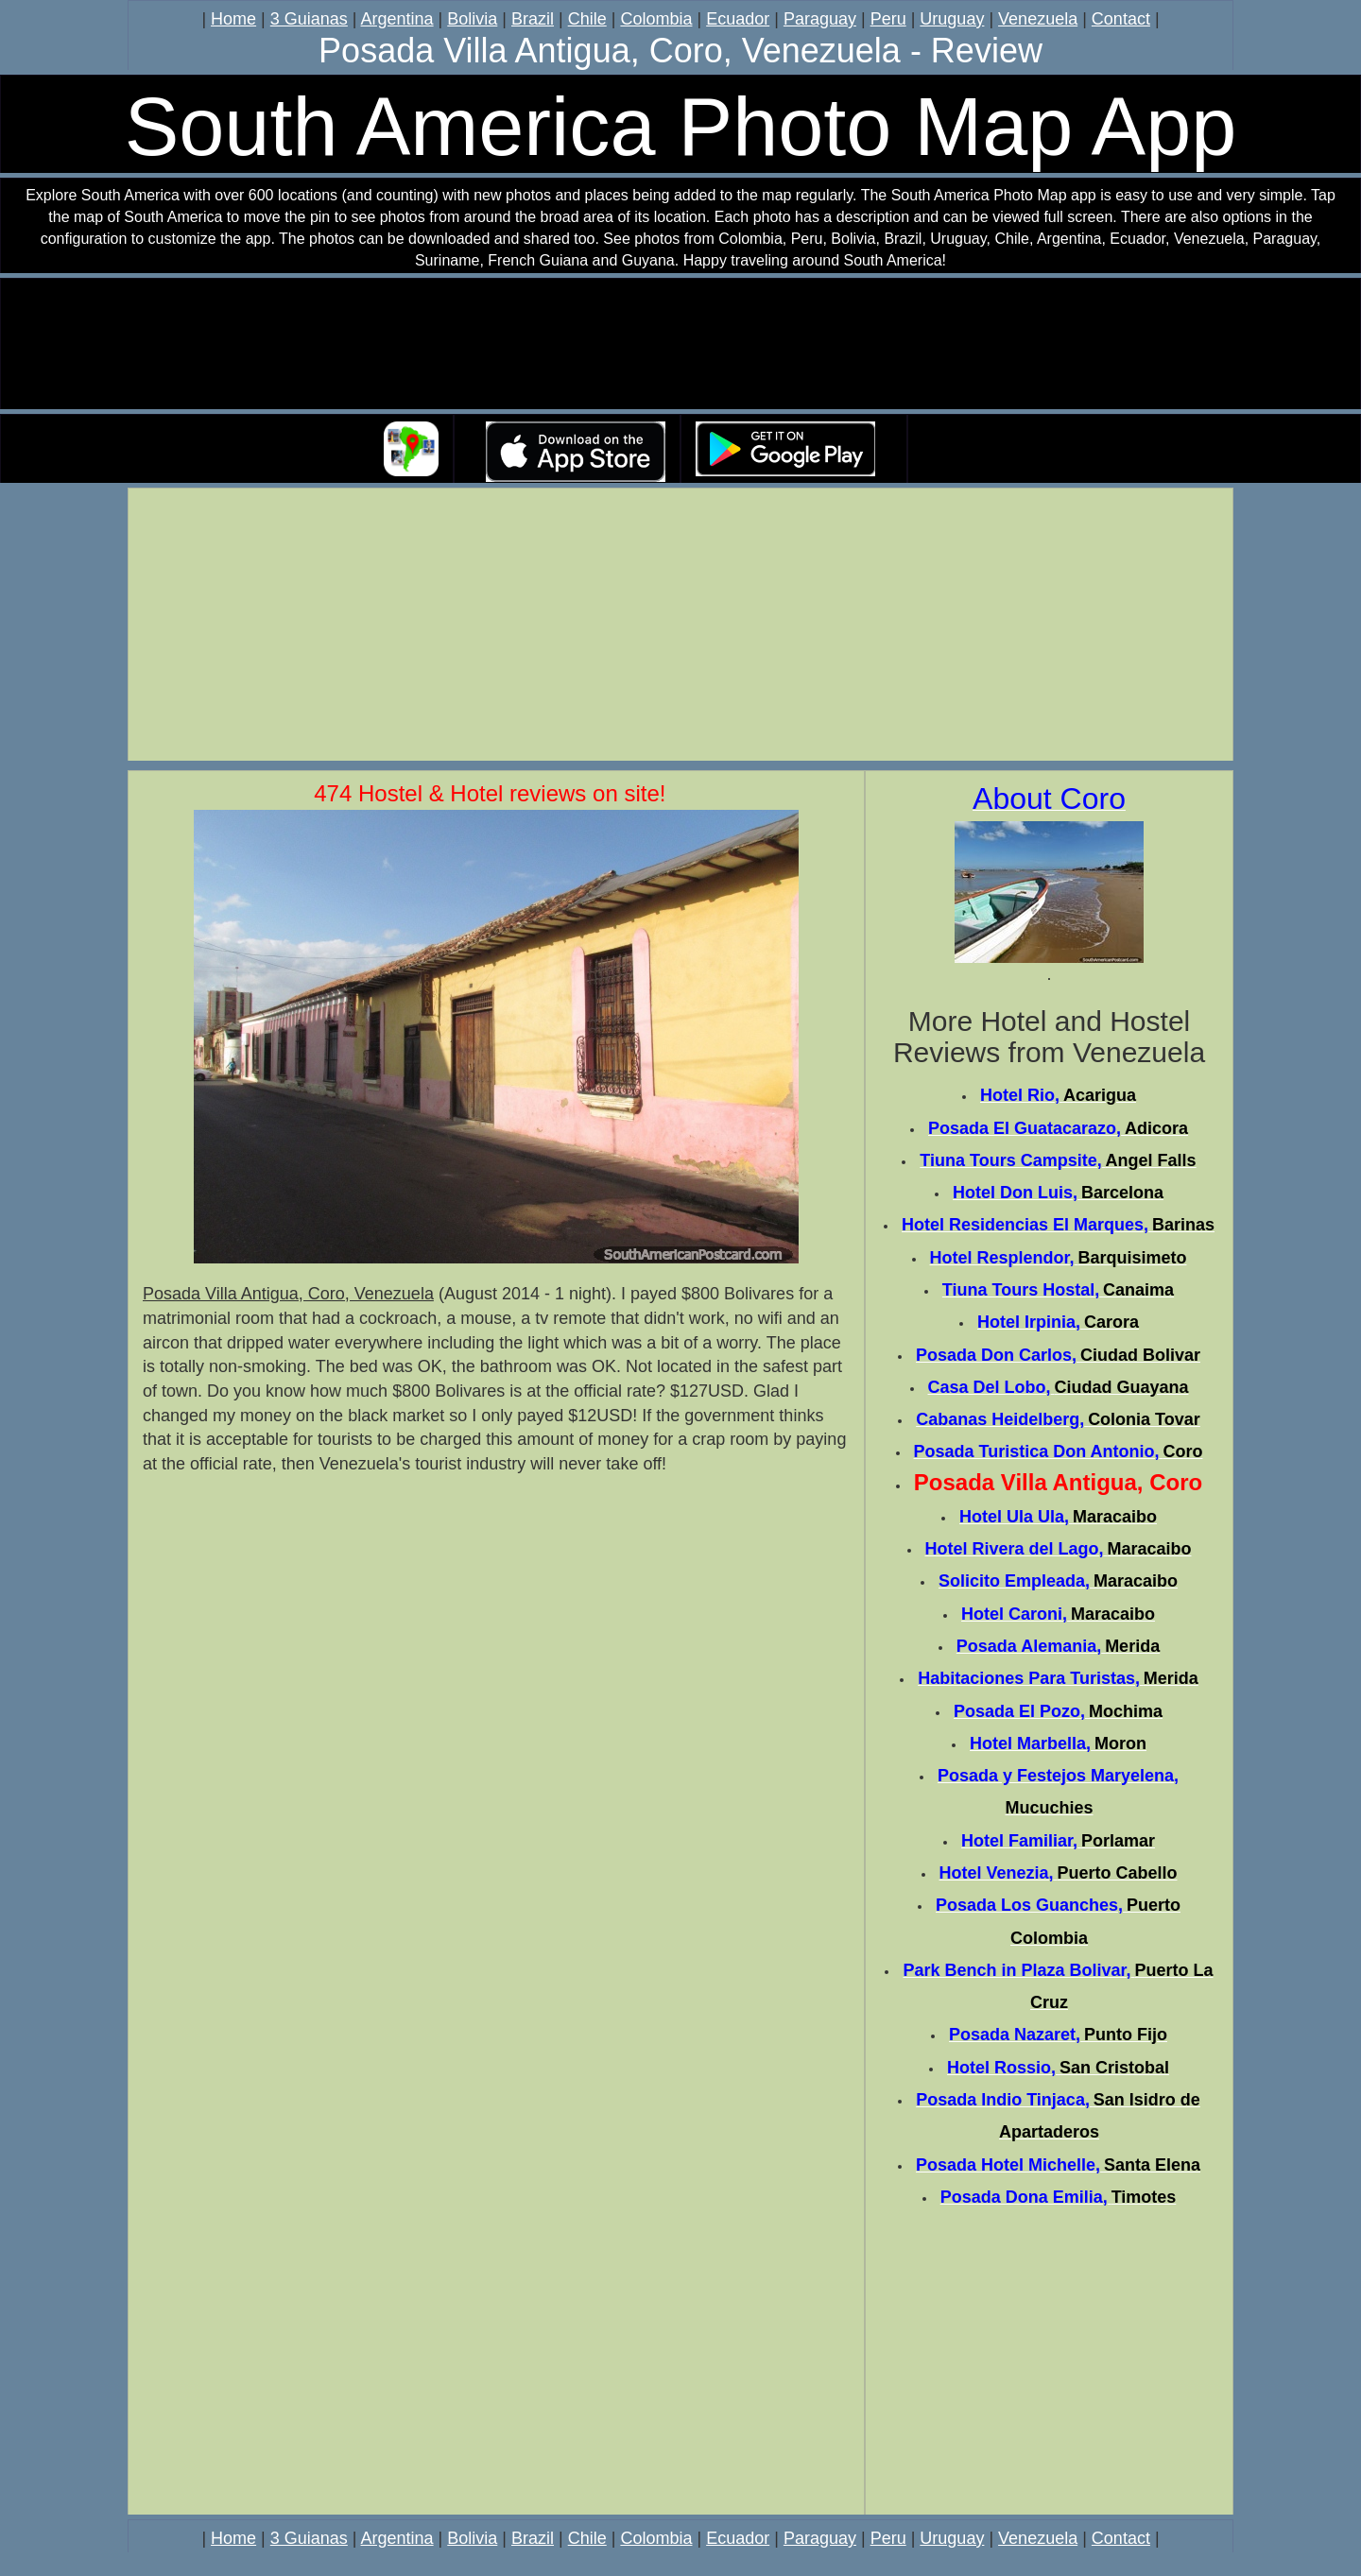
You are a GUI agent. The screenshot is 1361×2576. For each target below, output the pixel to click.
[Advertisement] (680, 627)
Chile (587, 18)
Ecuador (737, 18)
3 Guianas (309, 18)
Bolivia (472, 18)
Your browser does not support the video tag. (680, 344)
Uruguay (952, 18)
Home (233, 18)
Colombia (656, 18)
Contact (1121, 18)
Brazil (532, 18)
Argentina (397, 18)
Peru (888, 18)
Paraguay (820, 18)
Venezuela (1037, 18)
